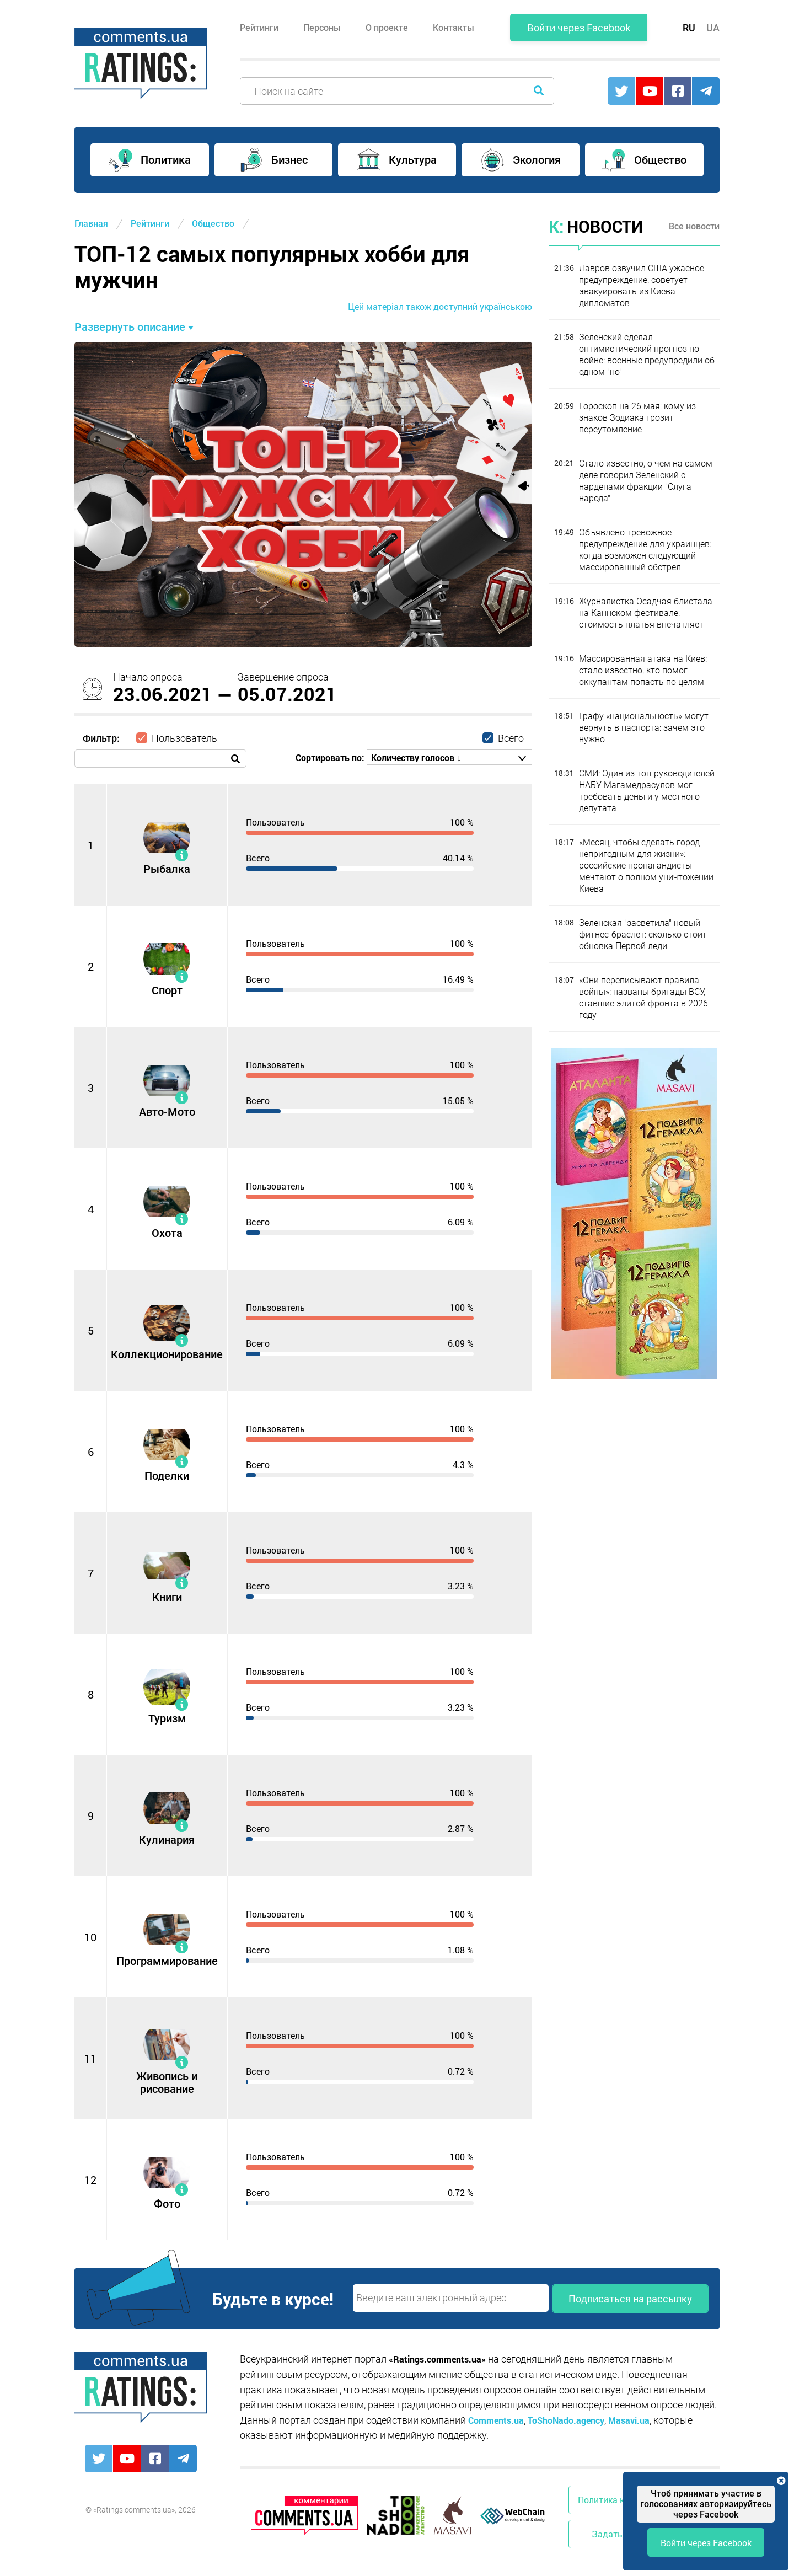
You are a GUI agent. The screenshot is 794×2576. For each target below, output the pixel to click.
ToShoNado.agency (566, 2420)
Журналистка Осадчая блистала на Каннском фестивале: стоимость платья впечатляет (645, 613)
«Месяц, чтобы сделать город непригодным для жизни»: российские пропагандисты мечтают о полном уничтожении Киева (646, 865)
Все (694, 226)
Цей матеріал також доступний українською (440, 306)
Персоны (322, 28)
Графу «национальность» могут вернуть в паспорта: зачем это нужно (644, 728)
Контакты (453, 28)
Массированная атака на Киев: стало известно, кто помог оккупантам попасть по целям (643, 670)
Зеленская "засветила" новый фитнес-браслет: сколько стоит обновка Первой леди (643, 934)
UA (713, 28)
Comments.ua (496, 2420)
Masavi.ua (629, 2420)
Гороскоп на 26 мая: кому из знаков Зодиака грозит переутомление (637, 418)
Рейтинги (259, 28)
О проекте (387, 28)
